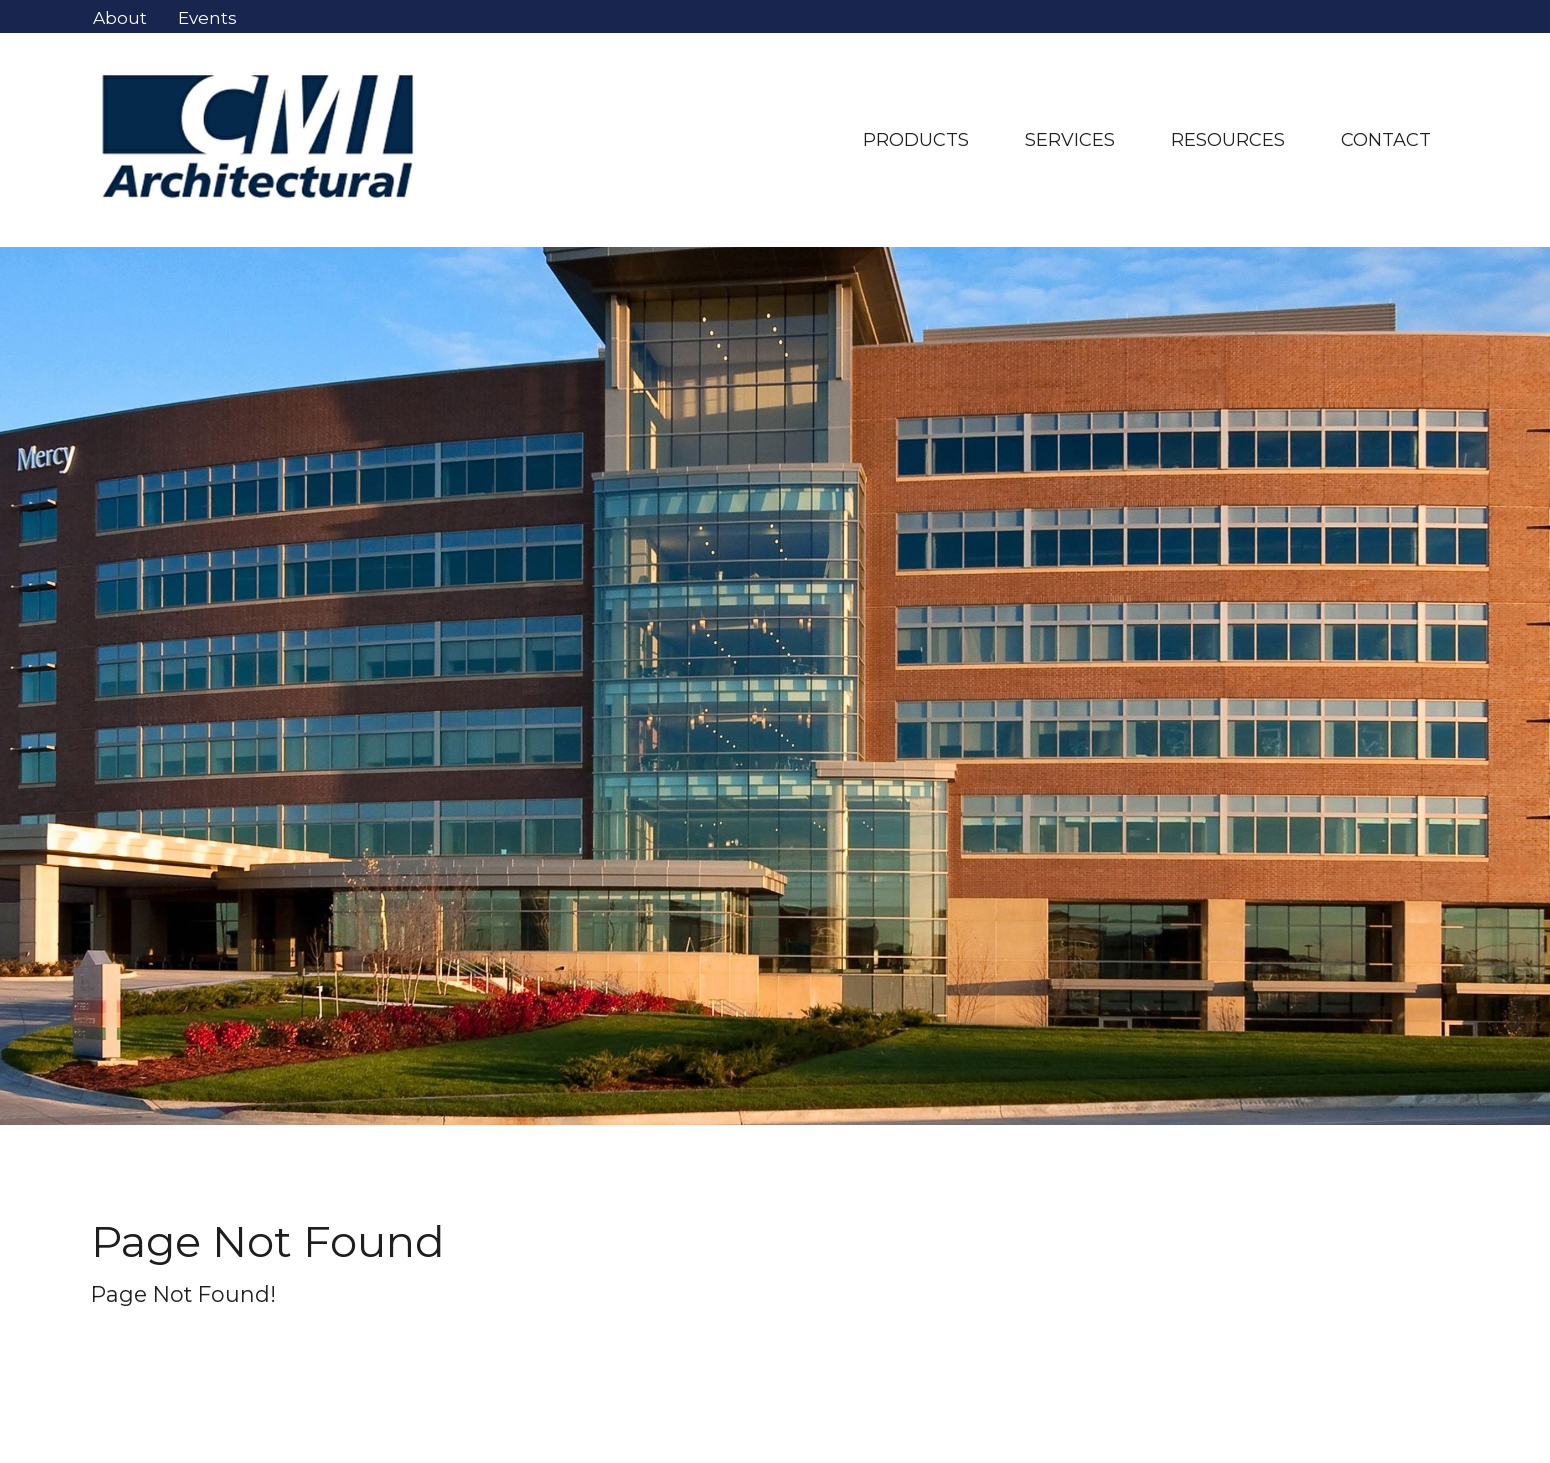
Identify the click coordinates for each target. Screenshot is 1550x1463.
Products (916, 140)
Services (1070, 140)
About (120, 17)
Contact (1386, 140)
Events (207, 17)
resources (1228, 140)
